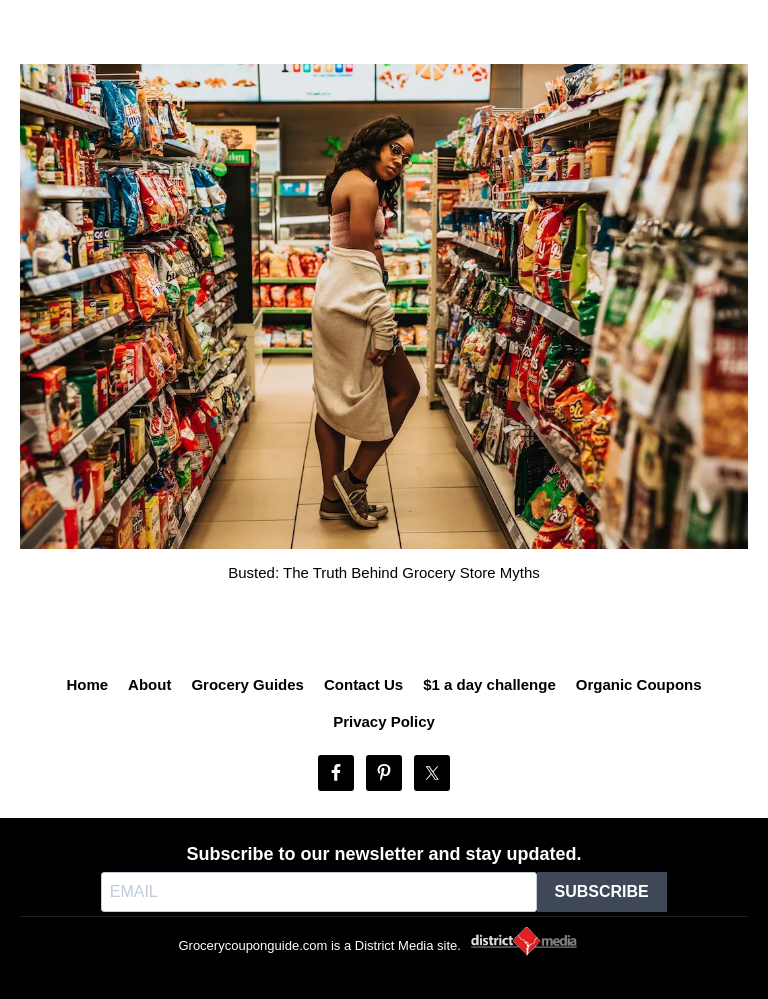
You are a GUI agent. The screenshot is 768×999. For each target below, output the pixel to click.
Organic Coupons (639, 684)
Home (87, 684)
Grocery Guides (247, 684)
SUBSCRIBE (602, 891)
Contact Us (363, 684)
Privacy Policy (384, 721)
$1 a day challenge (489, 684)
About (149, 684)
